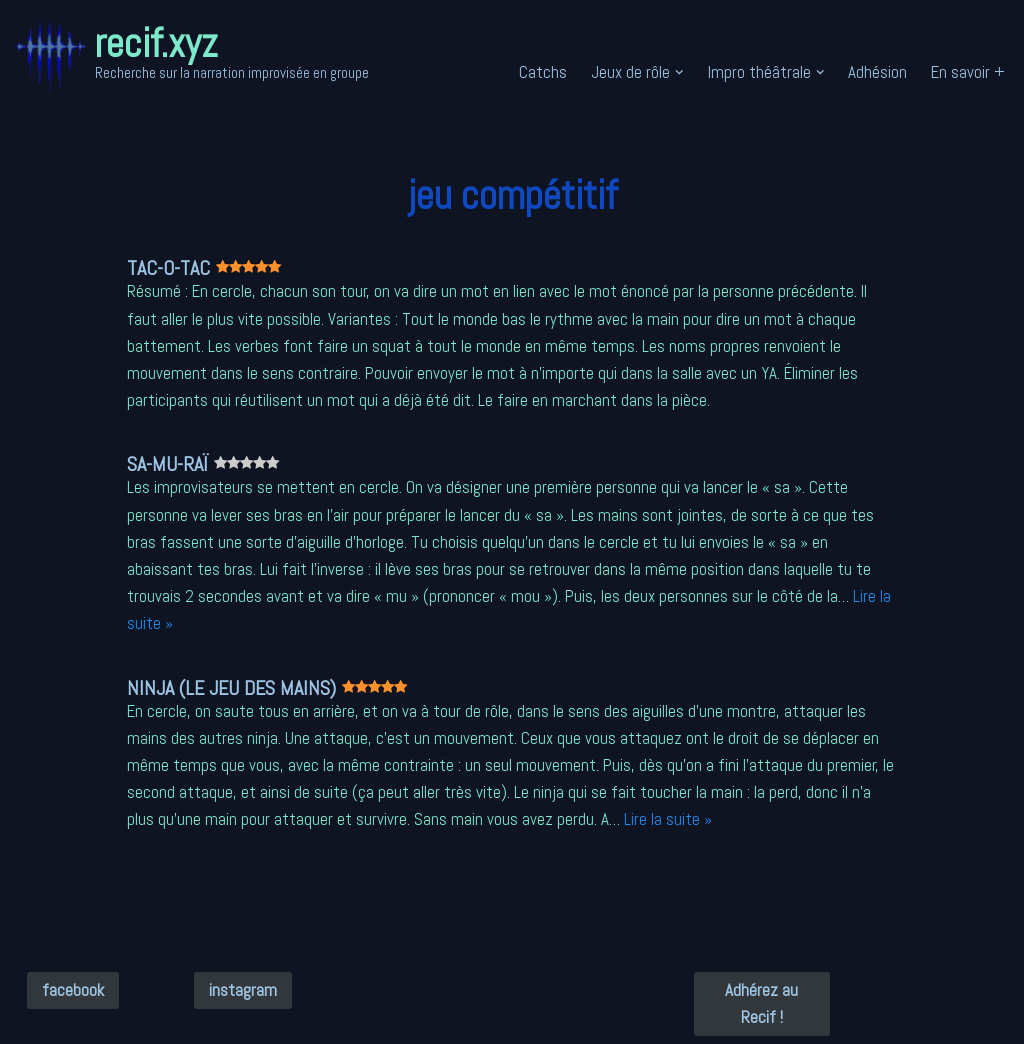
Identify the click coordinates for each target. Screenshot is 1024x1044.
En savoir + (968, 72)
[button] (679, 72)
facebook (73, 990)
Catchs (543, 72)
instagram (243, 990)
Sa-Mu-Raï (219, 464)
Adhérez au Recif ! (761, 1003)
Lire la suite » (668, 819)
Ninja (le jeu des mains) (282, 688)
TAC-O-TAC (219, 268)
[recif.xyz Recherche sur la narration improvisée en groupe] (192, 57)
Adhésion (877, 72)
